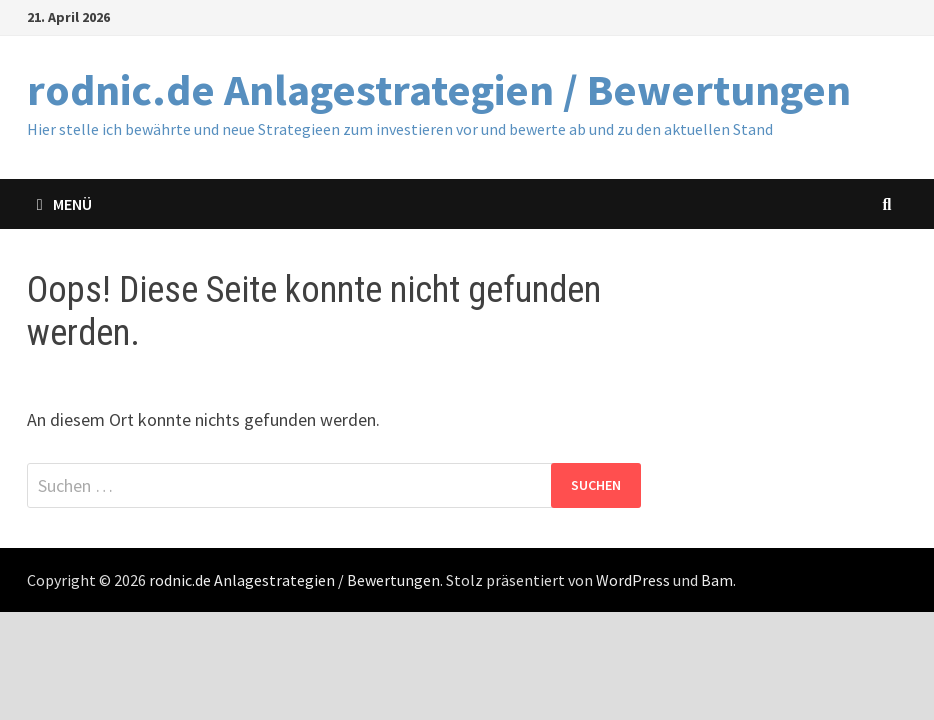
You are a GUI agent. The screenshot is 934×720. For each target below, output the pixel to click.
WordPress (633, 580)
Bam (717, 580)
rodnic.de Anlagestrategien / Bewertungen (439, 89)
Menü (64, 204)
